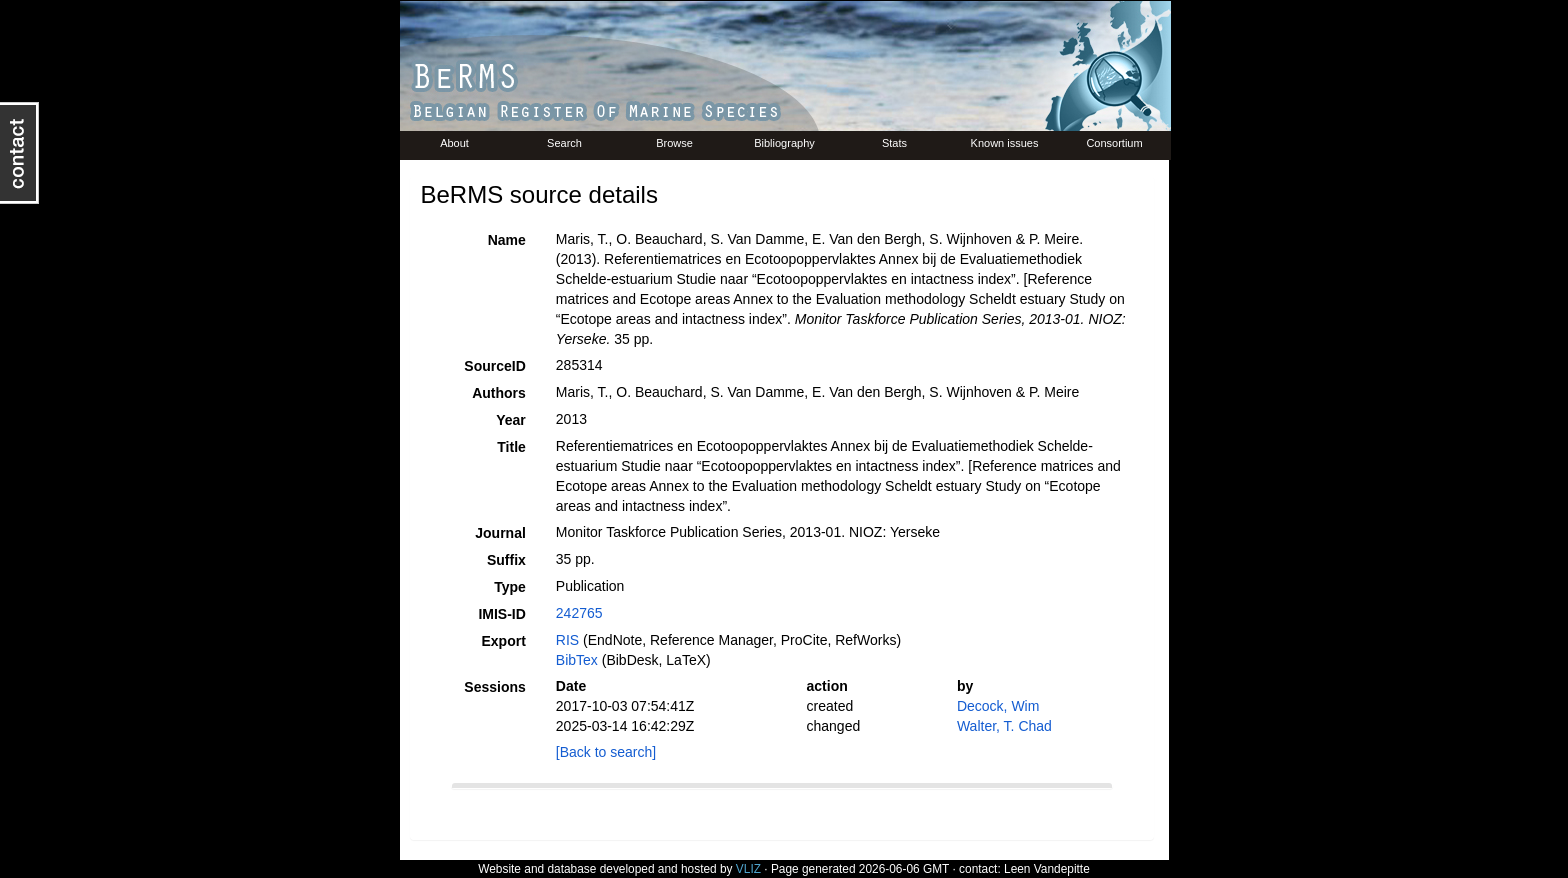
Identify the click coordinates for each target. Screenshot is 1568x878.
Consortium (1114, 143)
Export (503, 641)
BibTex (577, 660)
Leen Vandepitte (1047, 869)
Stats (894, 143)
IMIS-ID (501, 614)
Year (511, 420)
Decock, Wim (998, 706)
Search (564, 143)
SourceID (494, 366)
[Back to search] (606, 752)
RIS (567, 640)
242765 (579, 613)
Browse (674, 143)
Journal (500, 533)
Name (507, 240)
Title (511, 447)
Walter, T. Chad (1004, 726)
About (454, 143)
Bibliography (784, 143)
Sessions (494, 687)
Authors (499, 393)
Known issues (1005, 143)
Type (510, 587)
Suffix (506, 560)
